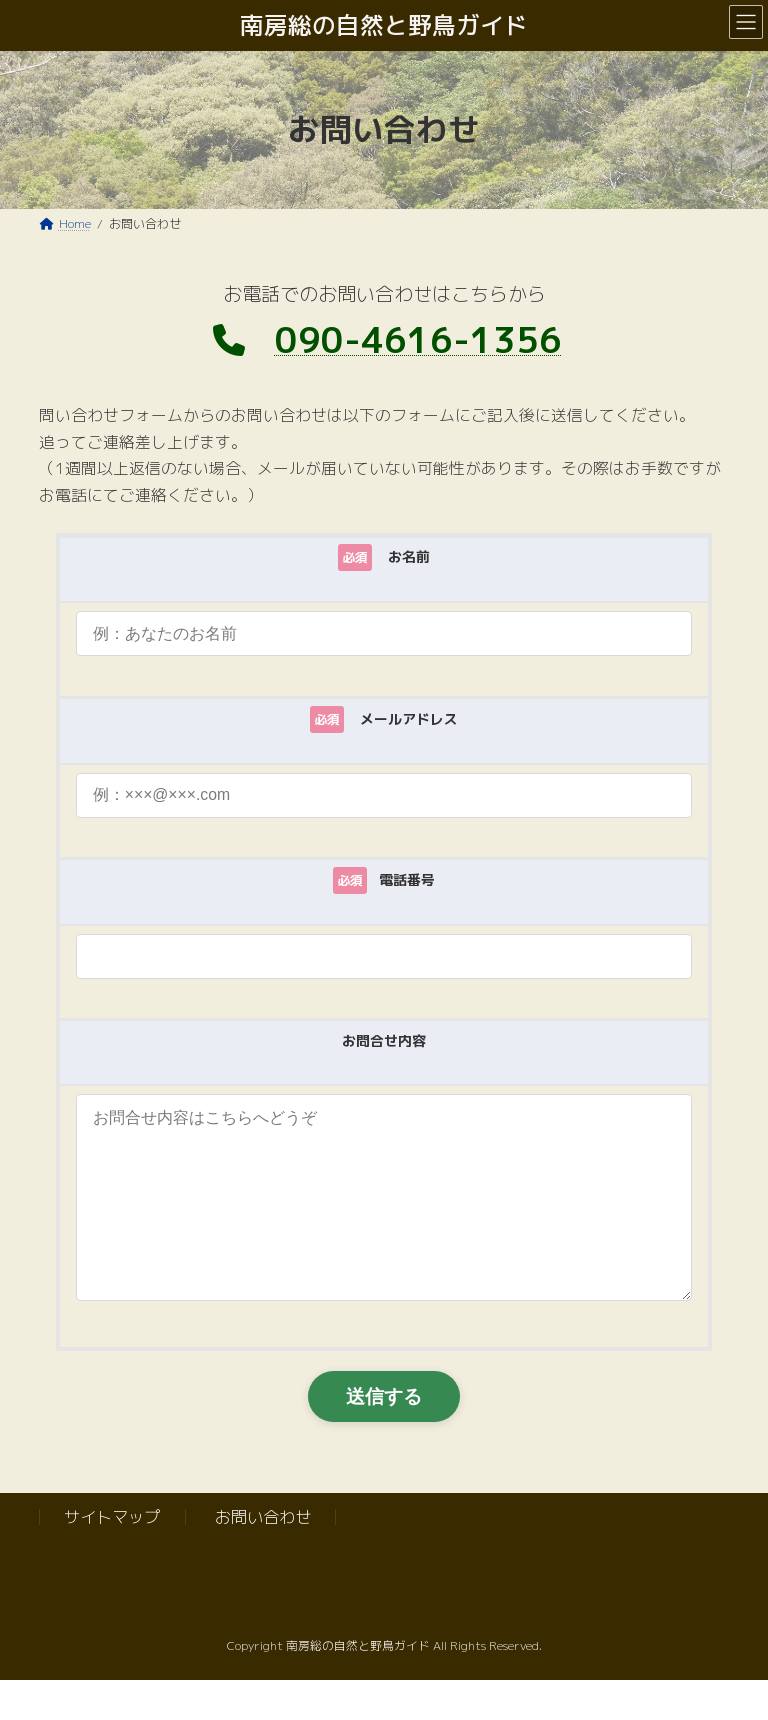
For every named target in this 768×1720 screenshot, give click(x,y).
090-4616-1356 (418, 339)
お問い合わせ (263, 1557)
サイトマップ (112, 1557)
